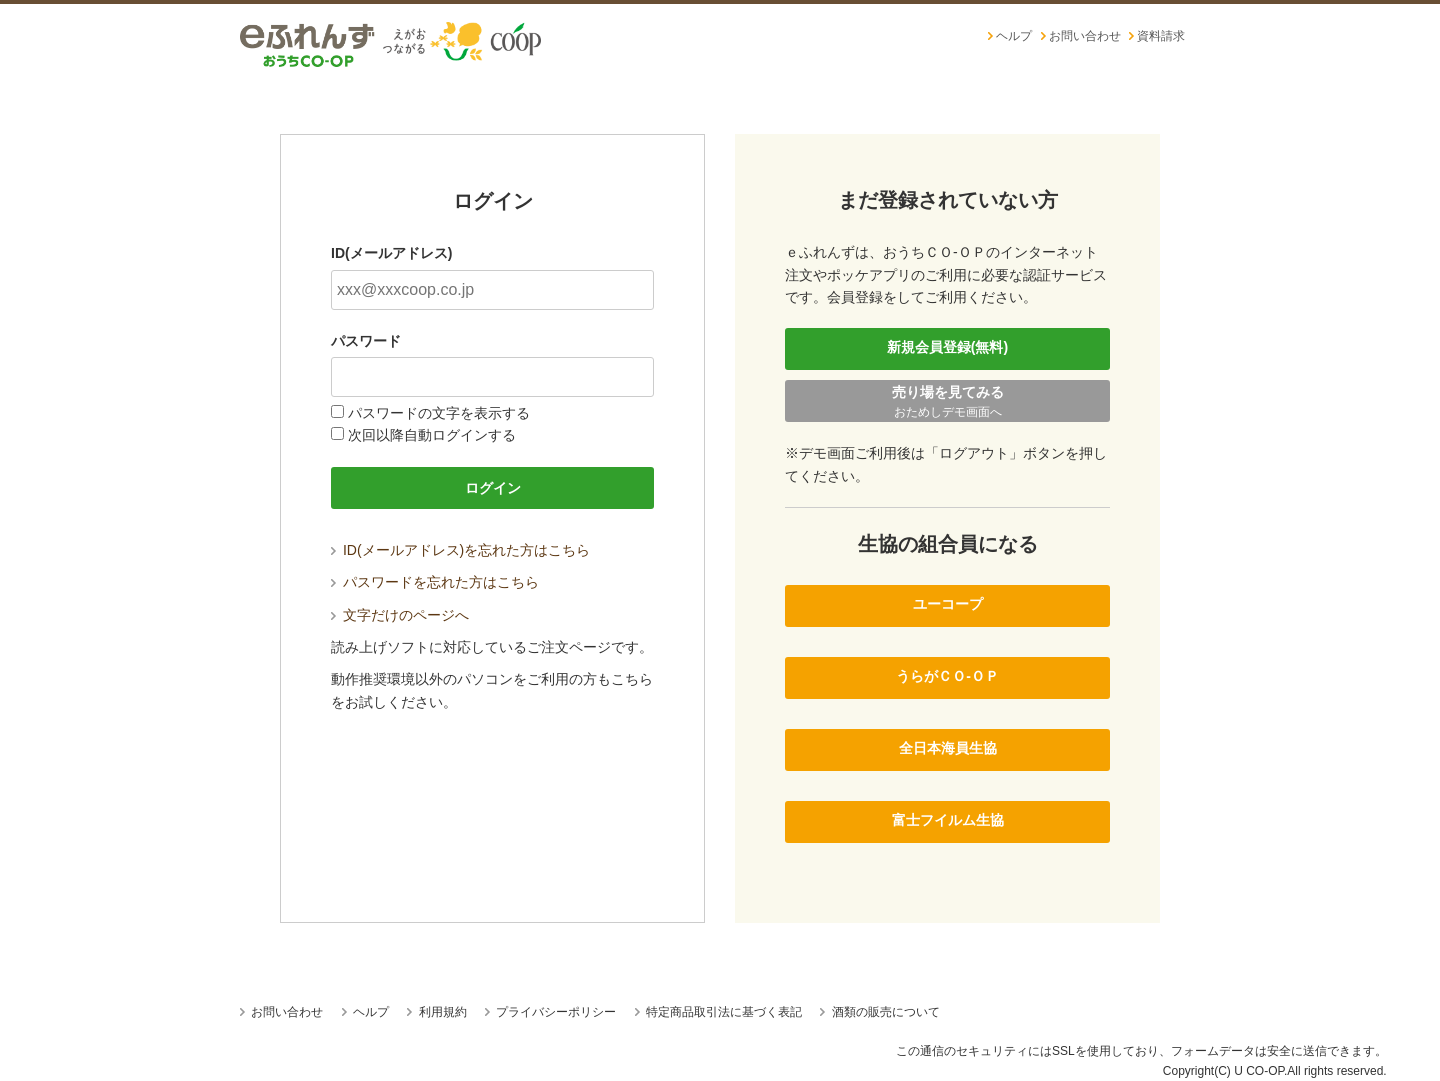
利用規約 (440, 1012)
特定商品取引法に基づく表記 (722, 1012)
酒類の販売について (883, 1012)
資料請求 (1161, 36)
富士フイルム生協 (948, 820)
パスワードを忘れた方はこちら (439, 582)
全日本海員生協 (948, 748)
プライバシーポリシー (554, 1012)
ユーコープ (948, 604)
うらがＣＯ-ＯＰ (947, 676)
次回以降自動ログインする (423, 435)
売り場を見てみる (947, 402)
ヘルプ (1014, 36)
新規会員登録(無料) (947, 347)
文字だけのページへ (404, 615)
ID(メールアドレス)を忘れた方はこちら (464, 550)
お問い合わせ (1085, 36)
